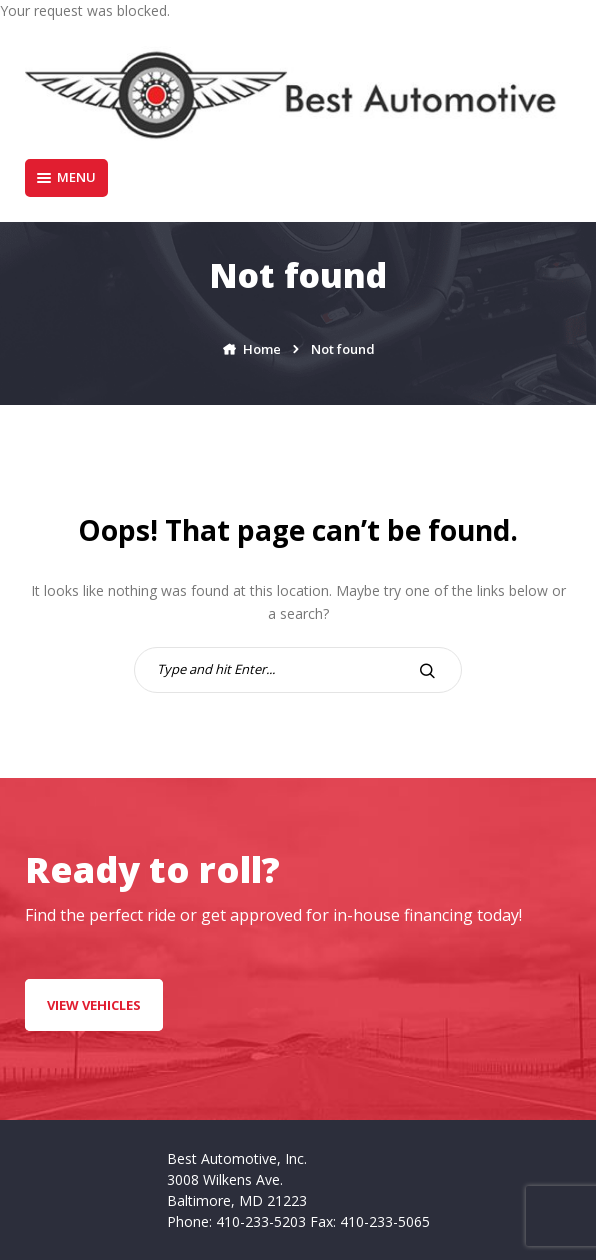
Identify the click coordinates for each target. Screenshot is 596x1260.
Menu (66, 177)
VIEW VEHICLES (94, 1005)
